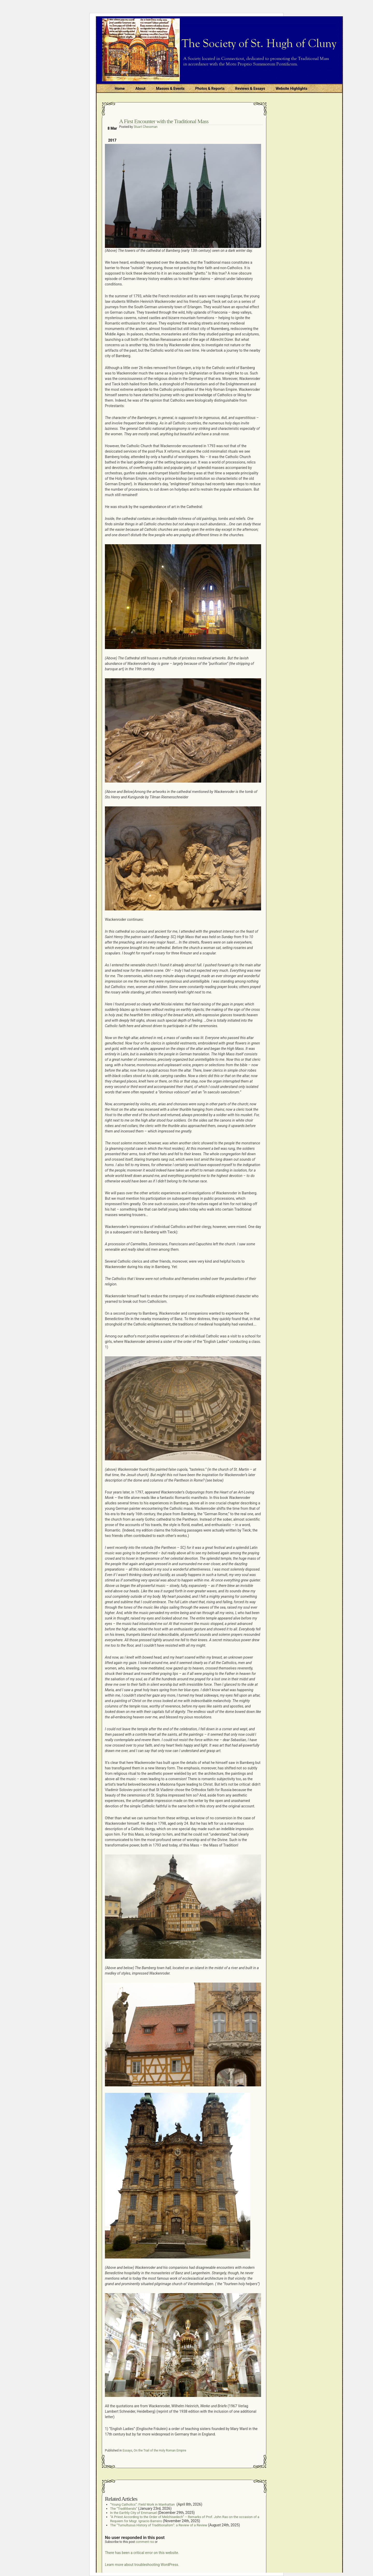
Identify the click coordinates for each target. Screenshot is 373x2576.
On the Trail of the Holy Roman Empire (160, 2450)
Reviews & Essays (250, 88)
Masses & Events (170, 88)
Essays (127, 2450)
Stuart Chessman (145, 127)
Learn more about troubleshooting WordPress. (142, 2565)
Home (120, 88)
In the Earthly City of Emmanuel (133, 2513)
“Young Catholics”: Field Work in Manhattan (143, 2504)
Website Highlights (291, 88)
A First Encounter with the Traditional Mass (163, 121)
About (140, 88)
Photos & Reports (209, 88)
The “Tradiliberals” (123, 2509)
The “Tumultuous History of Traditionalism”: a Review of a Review (158, 2525)
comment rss (145, 2542)
